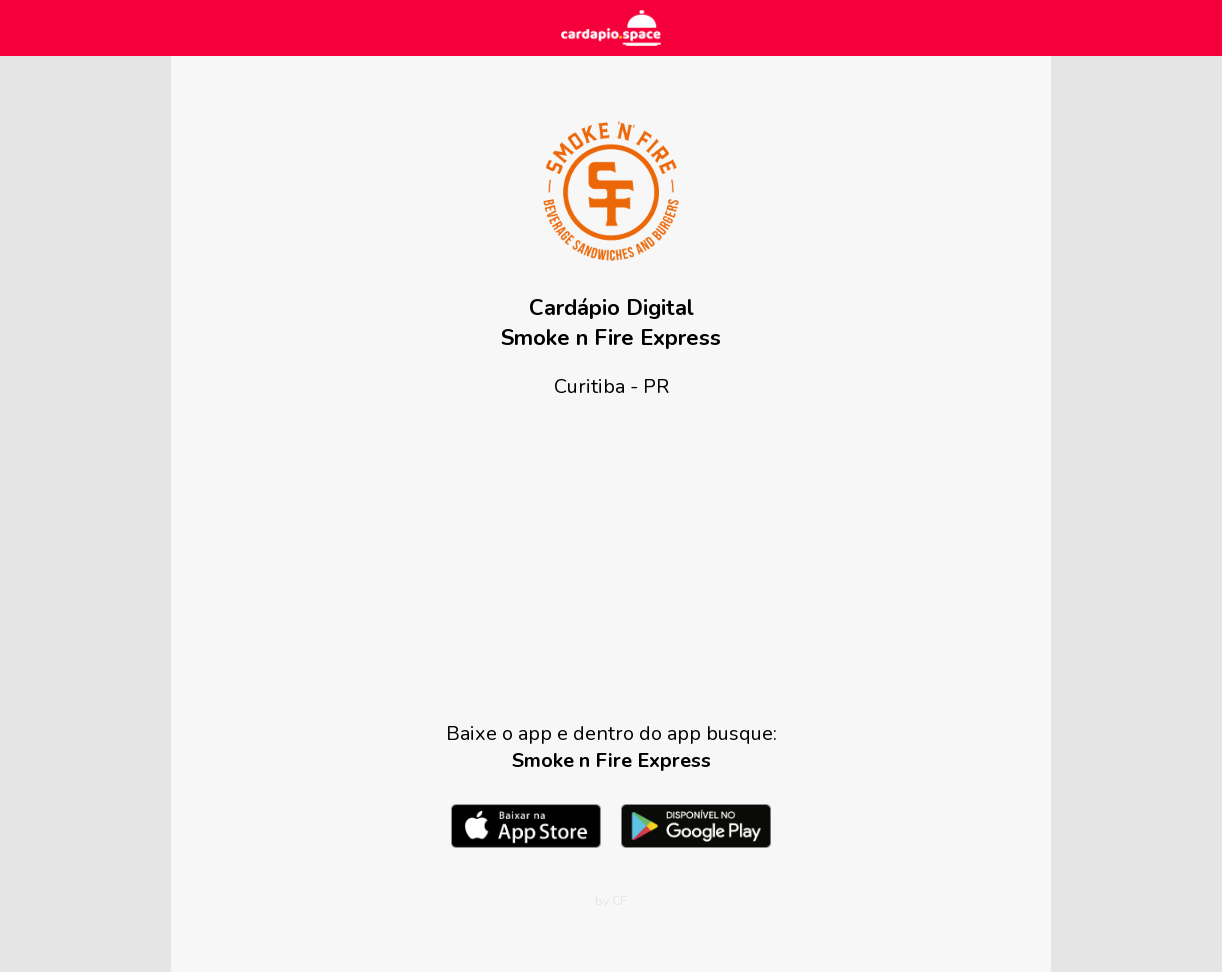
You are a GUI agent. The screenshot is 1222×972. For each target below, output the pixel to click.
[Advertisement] (611, 560)
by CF (611, 901)
